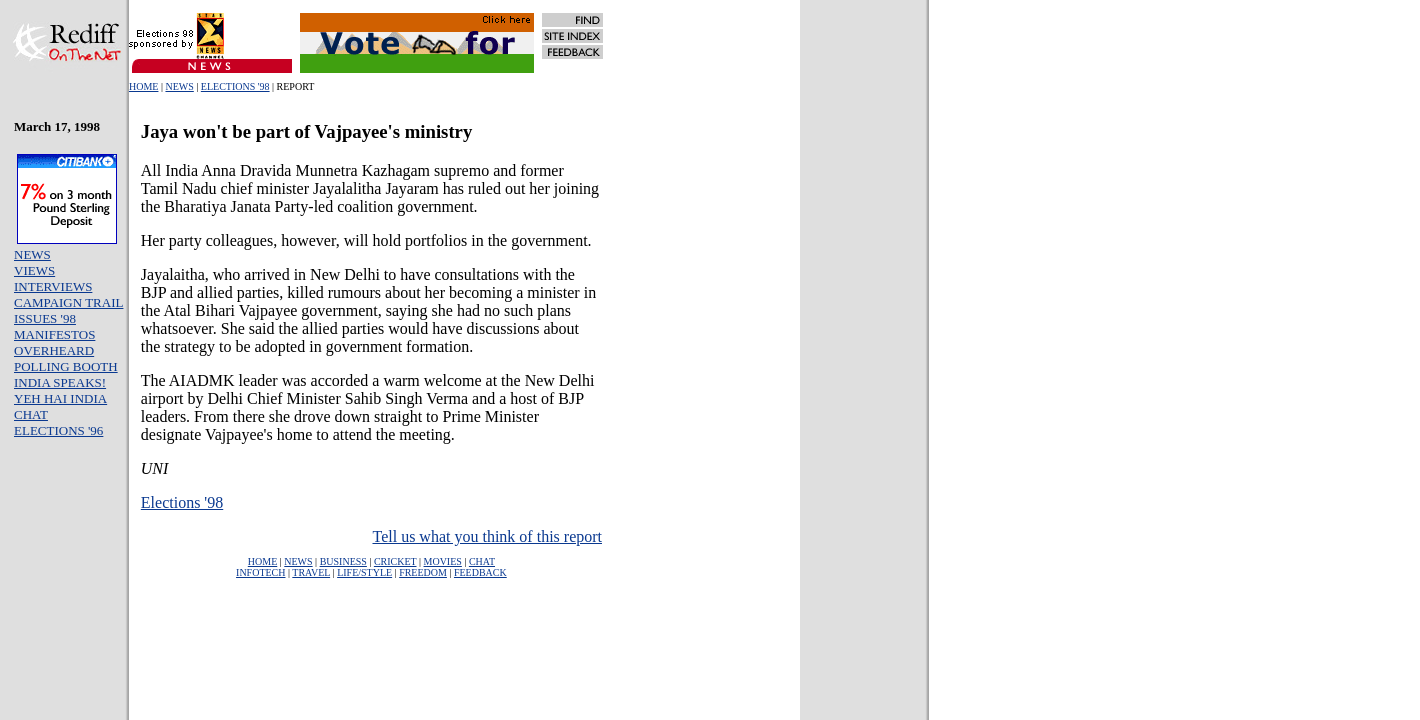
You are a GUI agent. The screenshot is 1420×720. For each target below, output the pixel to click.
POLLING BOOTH (66, 366)
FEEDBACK (480, 572)
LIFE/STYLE (364, 572)
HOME (143, 86)
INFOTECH (260, 572)
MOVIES (443, 561)
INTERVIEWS (53, 286)
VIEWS (34, 270)
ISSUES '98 (45, 318)
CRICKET (395, 561)
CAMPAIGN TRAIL (68, 302)
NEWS (179, 86)
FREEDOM (423, 572)
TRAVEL (311, 572)
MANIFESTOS (54, 334)
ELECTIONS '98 (235, 86)
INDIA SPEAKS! (60, 382)
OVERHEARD (54, 350)
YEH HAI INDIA (60, 398)
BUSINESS (343, 561)
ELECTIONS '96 (58, 430)
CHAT (31, 414)
